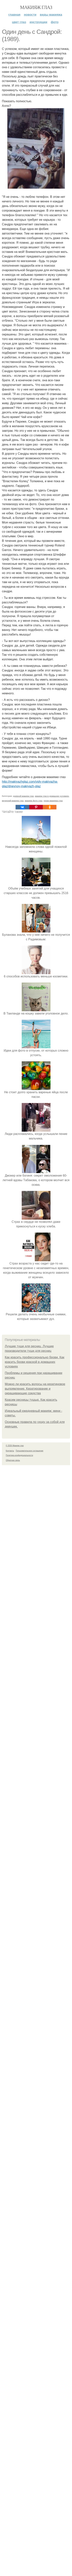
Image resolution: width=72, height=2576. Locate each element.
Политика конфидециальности (19, 1455)
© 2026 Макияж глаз (15, 1446)
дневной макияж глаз (23, 796)
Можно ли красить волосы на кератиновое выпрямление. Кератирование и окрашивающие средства (35, 1388)
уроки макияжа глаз (53, 800)
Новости (30, 14)
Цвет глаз (19, 22)
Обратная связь (13, 1460)
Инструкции (38, 22)
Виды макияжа (51, 14)
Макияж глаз (36, 7)
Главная (14, 14)
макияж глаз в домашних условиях (52, 796)
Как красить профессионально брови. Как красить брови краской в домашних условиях (34, 1362)
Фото (55, 22)
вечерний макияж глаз (13, 800)
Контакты (10, 1451)
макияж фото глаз (33, 800)
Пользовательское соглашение (29, 1451)
